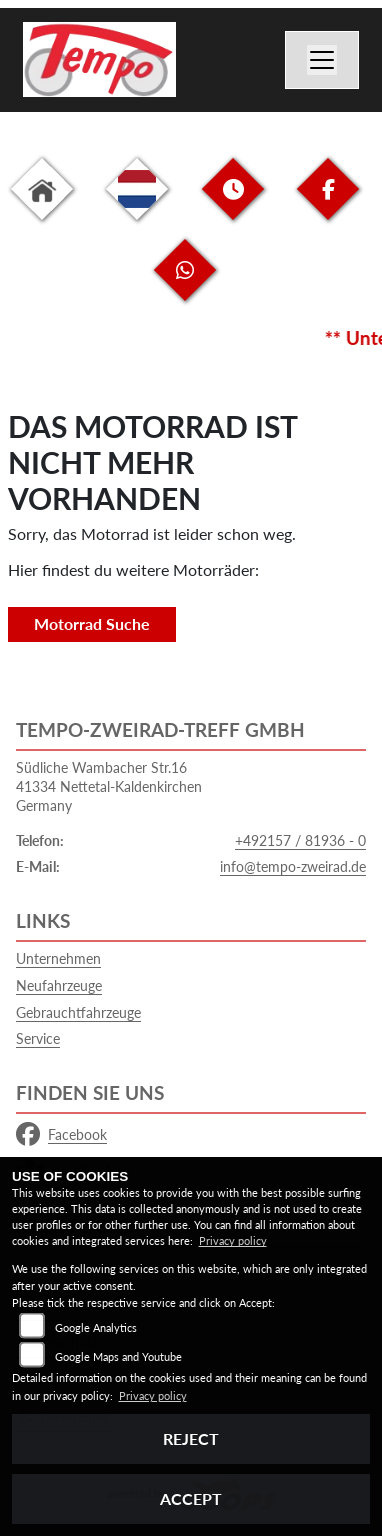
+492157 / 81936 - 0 (300, 840)
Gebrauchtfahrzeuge (78, 1012)
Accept (191, 1498)
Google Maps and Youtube (118, 1356)
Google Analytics (96, 1327)
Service (38, 1038)
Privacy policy (233, 1240)
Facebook (61, 1135)
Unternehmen (58, 958)
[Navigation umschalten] (322, 60)
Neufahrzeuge (59, 985)
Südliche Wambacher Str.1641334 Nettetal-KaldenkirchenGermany (109, 786)
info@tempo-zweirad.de (293, 866)
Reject (191, 1438)
